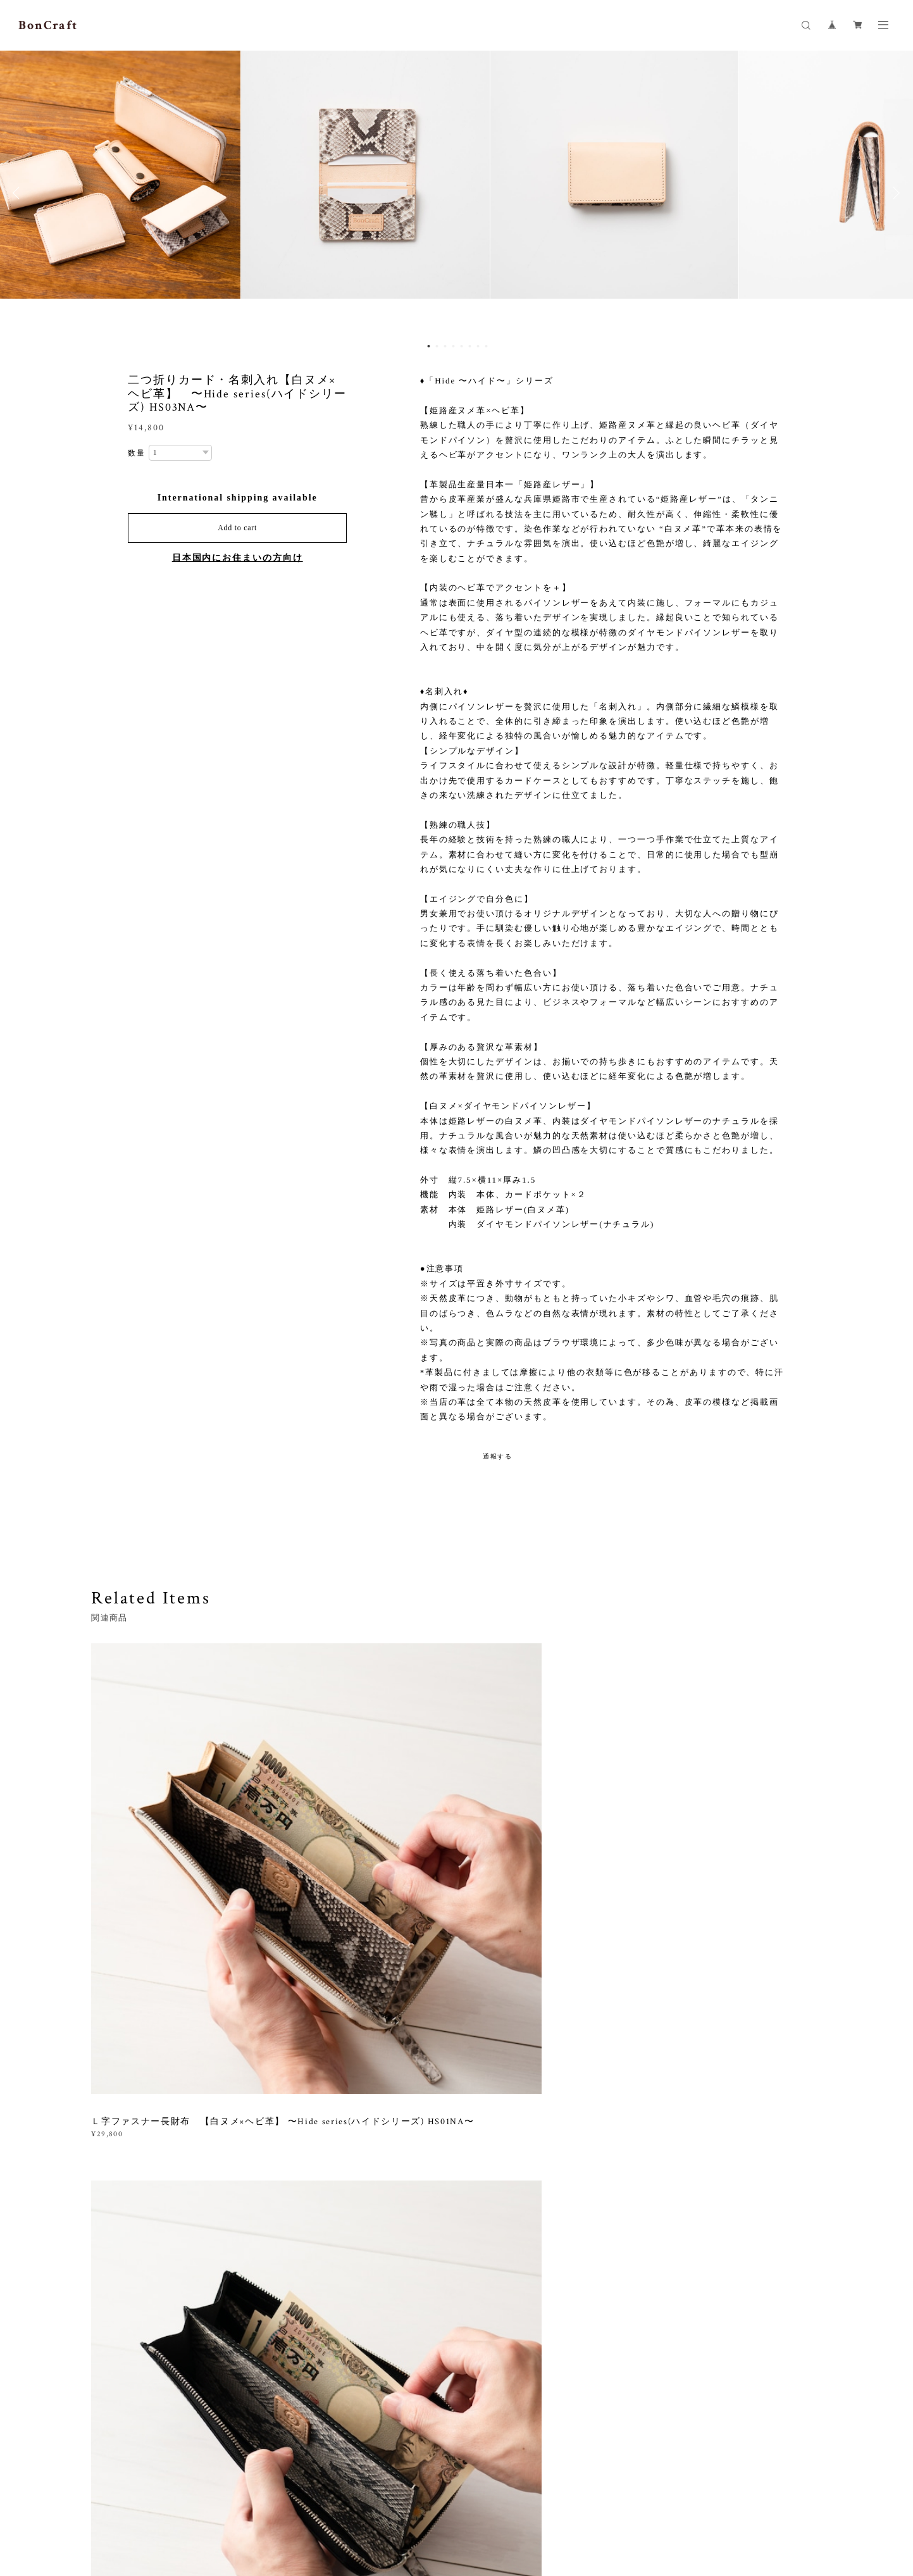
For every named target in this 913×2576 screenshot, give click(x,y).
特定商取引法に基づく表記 (275, 2501)
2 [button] (437, 346)
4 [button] (453, 346)
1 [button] (429, 346)
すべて (131, 2018)
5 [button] (462, 346)
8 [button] (486, 346)
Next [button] (894, 193)
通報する (498, 1456)
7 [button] (478, 346)
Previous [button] (19, 193)
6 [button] (470, 346)
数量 (137, 453)
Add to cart (237, 527)
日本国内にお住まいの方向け (237, 558)
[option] (456, 193)
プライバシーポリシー (178, 2501)
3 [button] (445, 346)
